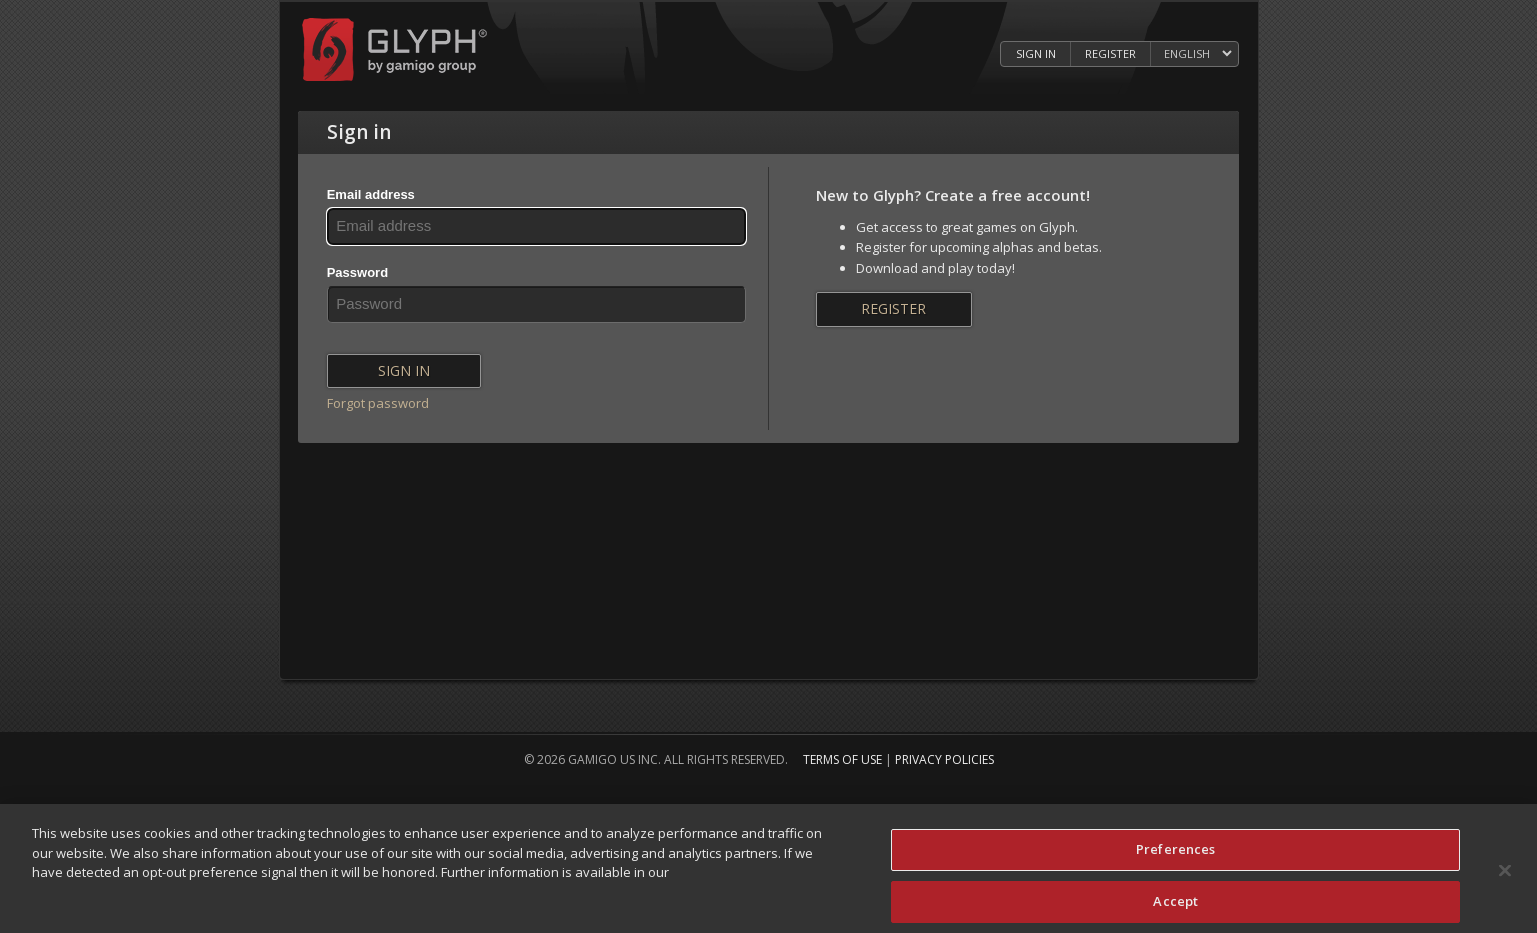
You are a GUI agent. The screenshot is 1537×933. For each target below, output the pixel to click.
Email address (371, 194)
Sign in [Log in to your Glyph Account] (1036, 53)
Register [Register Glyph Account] (1110, 53)
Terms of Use (842, 759)
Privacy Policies (944, 759)
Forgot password (378, 403)
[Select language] (1197, 54)
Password (357, 272)
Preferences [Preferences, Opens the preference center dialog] (1175, 857)
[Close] (1505, 878)
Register (893, 308)
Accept (1175, 908)
